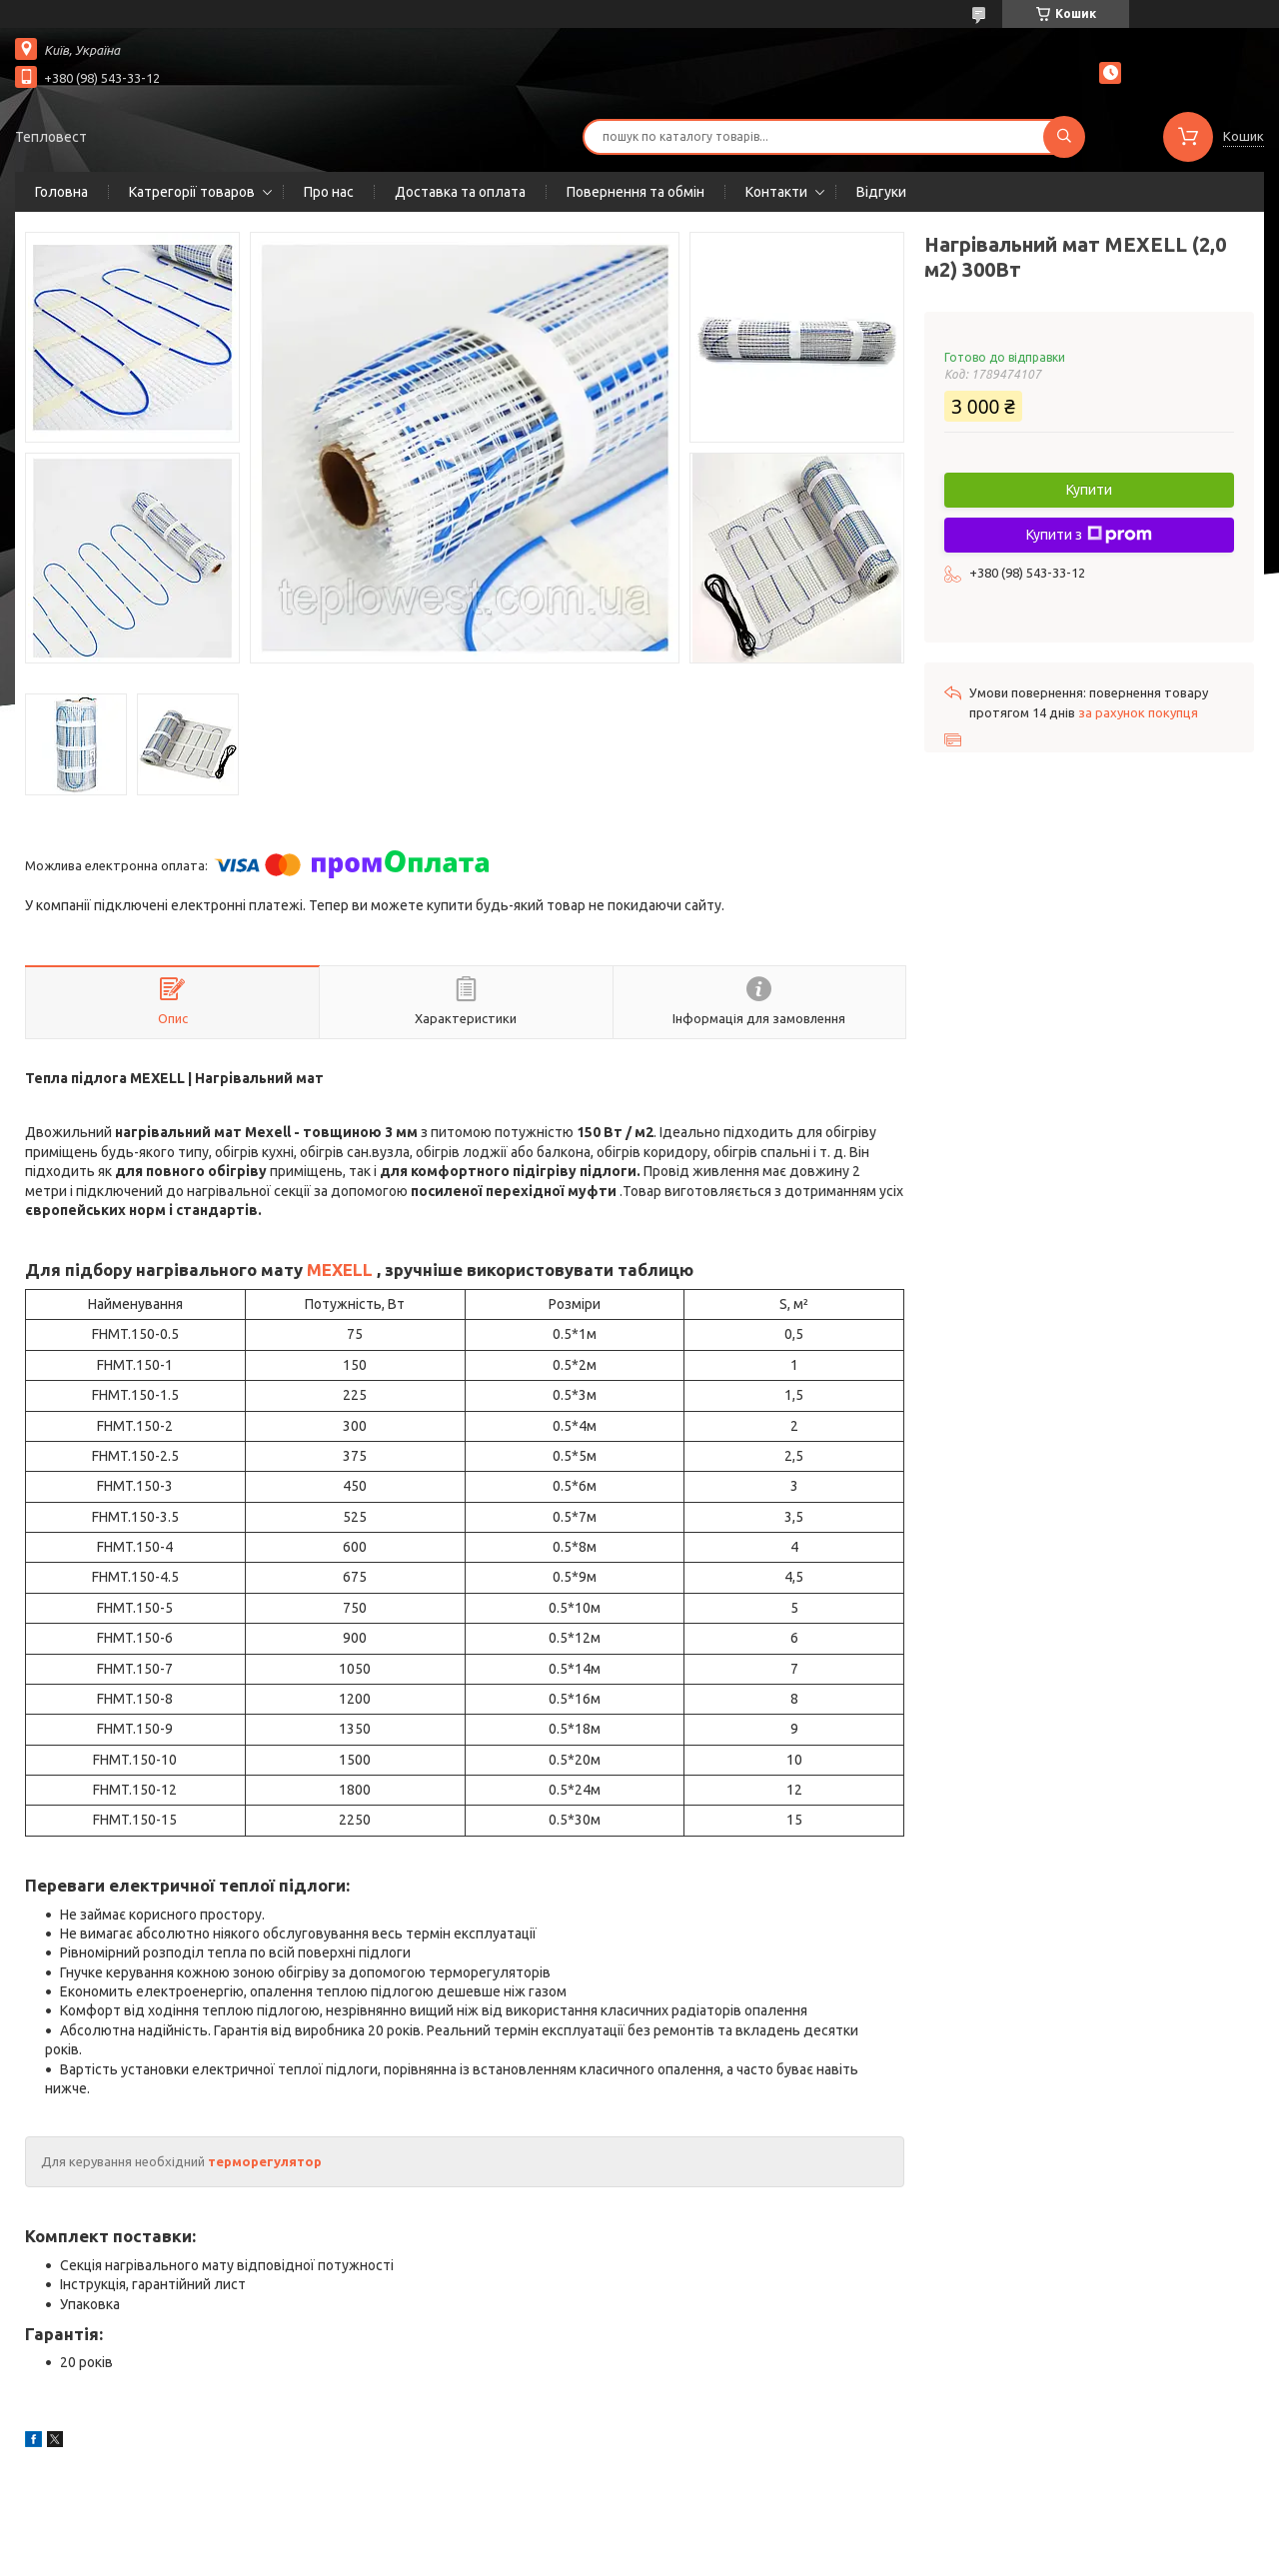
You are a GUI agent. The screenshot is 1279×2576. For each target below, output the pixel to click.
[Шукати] (1064, 137)
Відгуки (881, 192)
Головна (61, 192)
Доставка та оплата (460, 192)
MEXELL (340, 1269)
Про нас (329, 192)
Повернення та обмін (635, 192)
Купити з (1089, 535)
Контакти (776, 192)
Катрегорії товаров (192, 192)
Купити (1089, 490)
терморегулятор (265, 2161)
